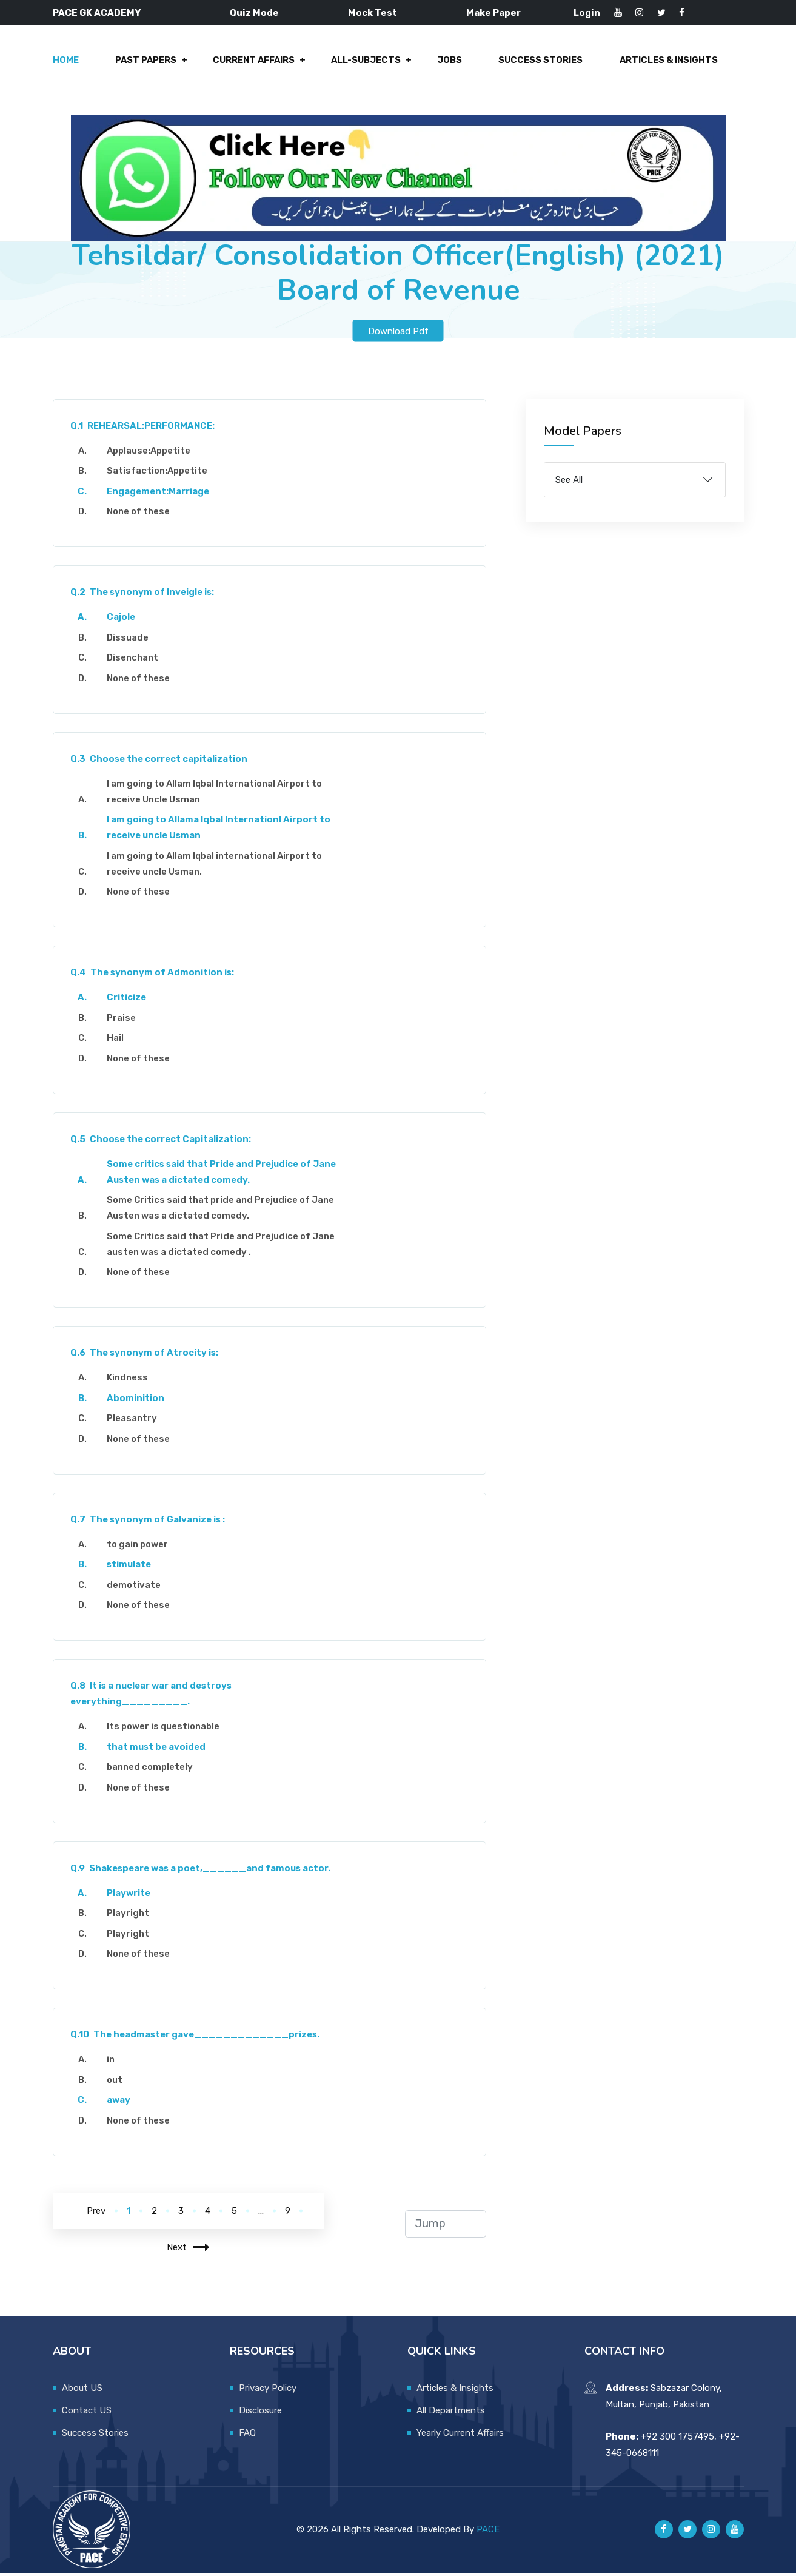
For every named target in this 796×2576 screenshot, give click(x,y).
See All (569, 482)
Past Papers (147, 61)
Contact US (87, 2413)
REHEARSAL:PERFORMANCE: (144, 428)
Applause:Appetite (150, 453)
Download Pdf (398, 333)
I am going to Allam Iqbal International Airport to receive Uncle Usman (215, 794)
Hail (116, 1041)
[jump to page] (445, 2227)
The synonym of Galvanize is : (149, 1522)
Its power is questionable (164, 1729)
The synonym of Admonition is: (154, 975)
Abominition (137, 1401)
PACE (488, 2532)
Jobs (451, 61)
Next (188, 2250)
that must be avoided (157, 1749)
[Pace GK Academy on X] (687, 2533)
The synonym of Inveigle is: (144, 595)
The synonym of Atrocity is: (146, 1356)
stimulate (130, 1567)
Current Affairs (256, 61)
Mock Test (372, 12)
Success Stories (541, 61)
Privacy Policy (267, 2391)
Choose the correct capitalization (160, 761)
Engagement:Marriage (159, 494)
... (261, 2213)
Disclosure (260, 2413)
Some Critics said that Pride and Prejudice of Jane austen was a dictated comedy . (222, 1247)
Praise (122, 1020)
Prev (96, 2213)
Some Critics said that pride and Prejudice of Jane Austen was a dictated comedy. (221, 1211)
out (116, 2082)
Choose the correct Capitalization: (162, 1142)
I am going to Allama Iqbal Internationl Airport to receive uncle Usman (220, 831)
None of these (139, 514)
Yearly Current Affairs (460, 2435)
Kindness (128, 1381)
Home (68, 61)
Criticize (127, 1000)
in (112, 2062)
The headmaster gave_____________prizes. (196, 2038)
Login (587, 12)
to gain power (138, 1547)
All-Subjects (368, 61)
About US (82, 2391)
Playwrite (130, 1896)
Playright (129, 1916)
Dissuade (129, 640)
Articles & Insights (668, 61)
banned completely (151, 1770)
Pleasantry (133, 1421)
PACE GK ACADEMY (97, 12)
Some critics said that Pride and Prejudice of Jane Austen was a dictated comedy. (222, 1175)
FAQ (247, 2435)
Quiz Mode (254, 12)
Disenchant (133, 661)
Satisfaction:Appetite (158, 474)
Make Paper (493, 12)
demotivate (135, 1587)
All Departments (450, 2413)
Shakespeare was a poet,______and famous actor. (202, 1871)
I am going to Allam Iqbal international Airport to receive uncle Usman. (215, 866)
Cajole (122, 620)
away (120, 2103)
